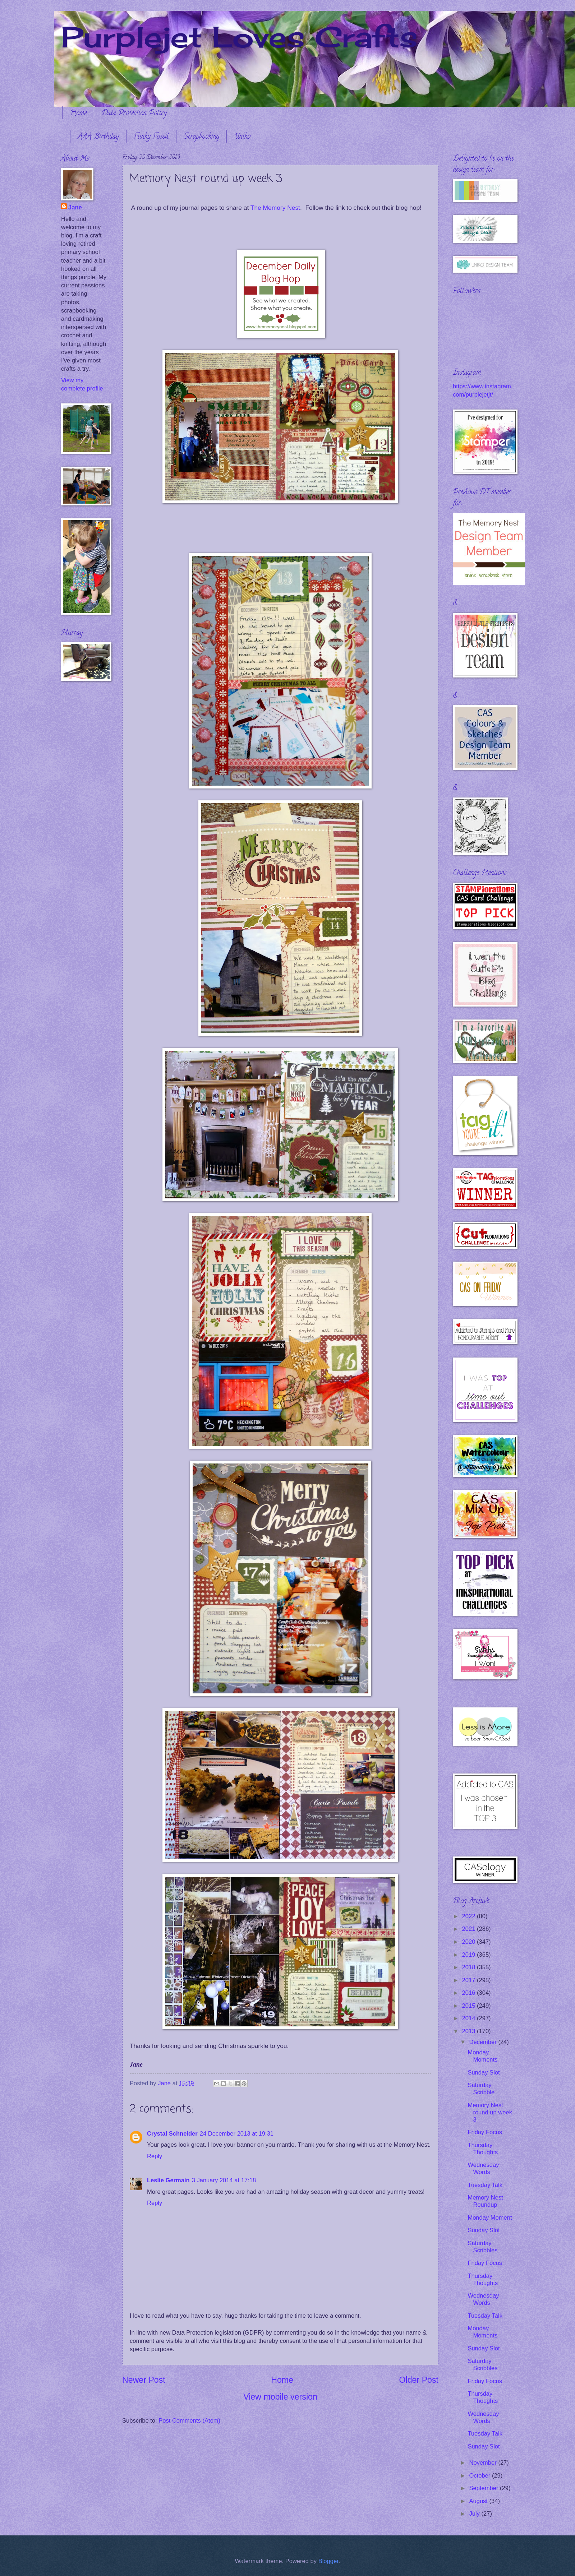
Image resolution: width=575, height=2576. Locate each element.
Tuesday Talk (485, 2185)
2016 (469, 1992)
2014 (469, 2018)
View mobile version (280, 2396)
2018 (469, 1967)
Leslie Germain (168, 2180)
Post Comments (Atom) (189, 2420)
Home (78, 113)
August (479, 2501)
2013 (469, 2031)
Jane (75, 207)
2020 (469, 1941)
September (484, 2488)
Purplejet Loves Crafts (239, 36)
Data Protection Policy (134, 113)
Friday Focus (485, 2132)
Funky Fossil (151, 137)
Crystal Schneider (172, 2133)
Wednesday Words (483, 2168)
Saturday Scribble (481, 2089)
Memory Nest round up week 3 (490, 2112)
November (483, 2462)
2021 (469, 1928)
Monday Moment (490, 2217)
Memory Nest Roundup (485, 2201)
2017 (469, 1980)
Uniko (242, 137)
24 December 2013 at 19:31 (236, 2133)
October (480, 2475)
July (475, 2513)
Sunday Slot (484, 2072)
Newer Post (143, 2380)
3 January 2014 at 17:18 (224, 2180)
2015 (469, 2005)
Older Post (418, 2380)
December (483, 2042)
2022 (469, 1916)
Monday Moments (482, 2056)
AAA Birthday (98, 137)
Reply (154, 2156)
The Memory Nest (275, 207)
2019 (469, 1954)
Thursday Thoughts (483, 2149)
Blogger (328, 2561)
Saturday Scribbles (482, 2247)
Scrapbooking (201, 137)
